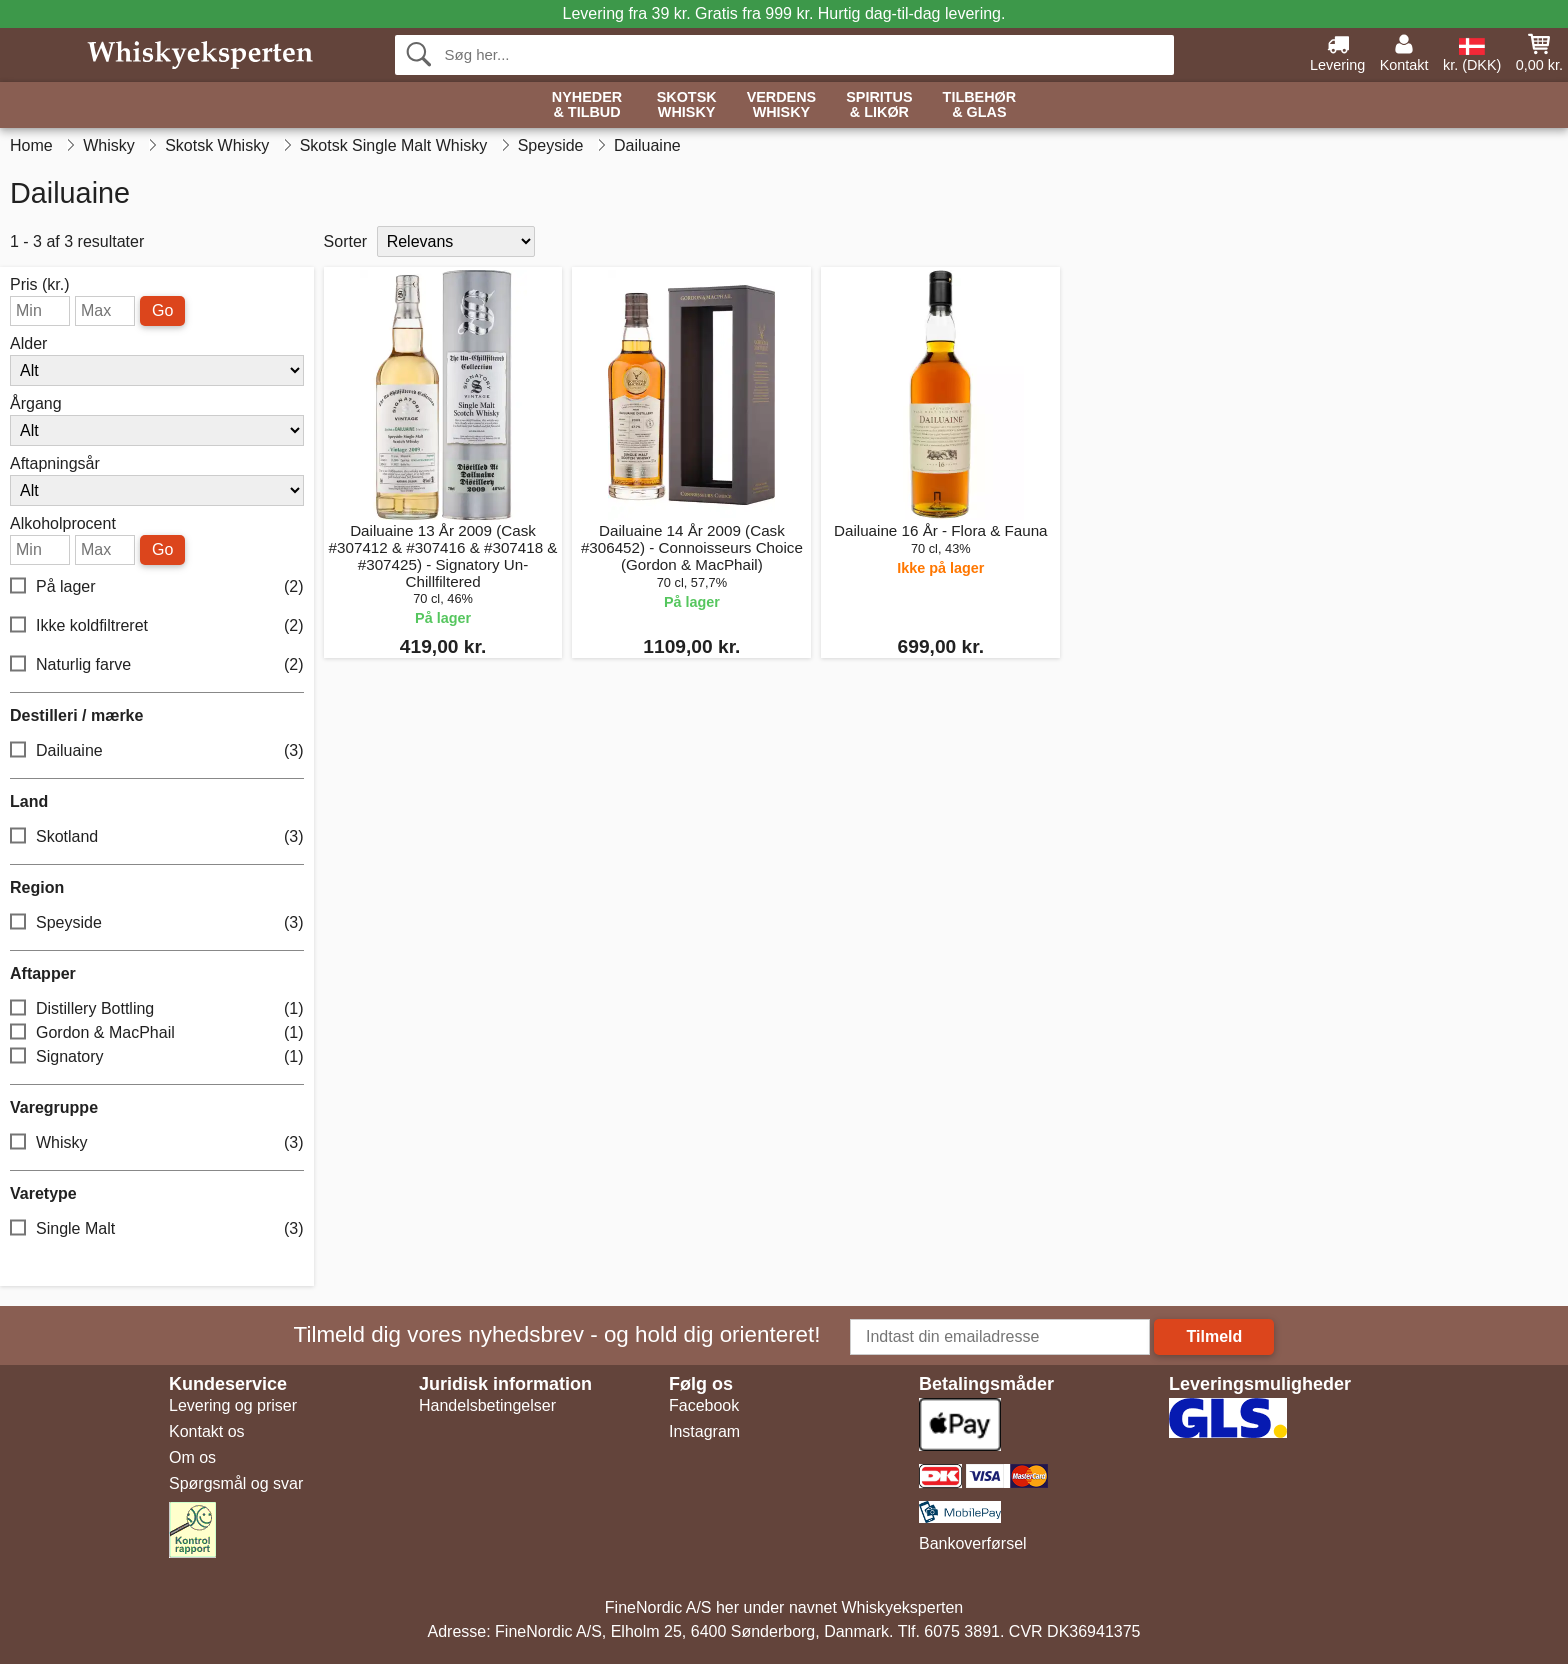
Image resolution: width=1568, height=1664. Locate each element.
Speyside (157, 923)
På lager (157, 587)
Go (162, 310)
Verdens (782, 105)
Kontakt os (207, 1431)
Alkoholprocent (63, 524)
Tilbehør (980, 105)
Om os (192, 1457)
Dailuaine (157, 751)
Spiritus (879, 105)
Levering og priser (233, 1405)
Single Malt (157, 1229)
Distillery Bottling (157, 1009)
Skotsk (687, 105)
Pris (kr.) (40, 285)
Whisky (157, 1143)
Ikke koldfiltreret (157, 626)
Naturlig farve (157, 665)
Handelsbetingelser (487, 1405)
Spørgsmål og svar (236, 1483)
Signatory (157, 1057)
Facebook (704, 1405)
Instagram (704, 1431)
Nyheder (587, 105)
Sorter (346, 241)
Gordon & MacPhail (157, 1033)
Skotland (157, 837)
